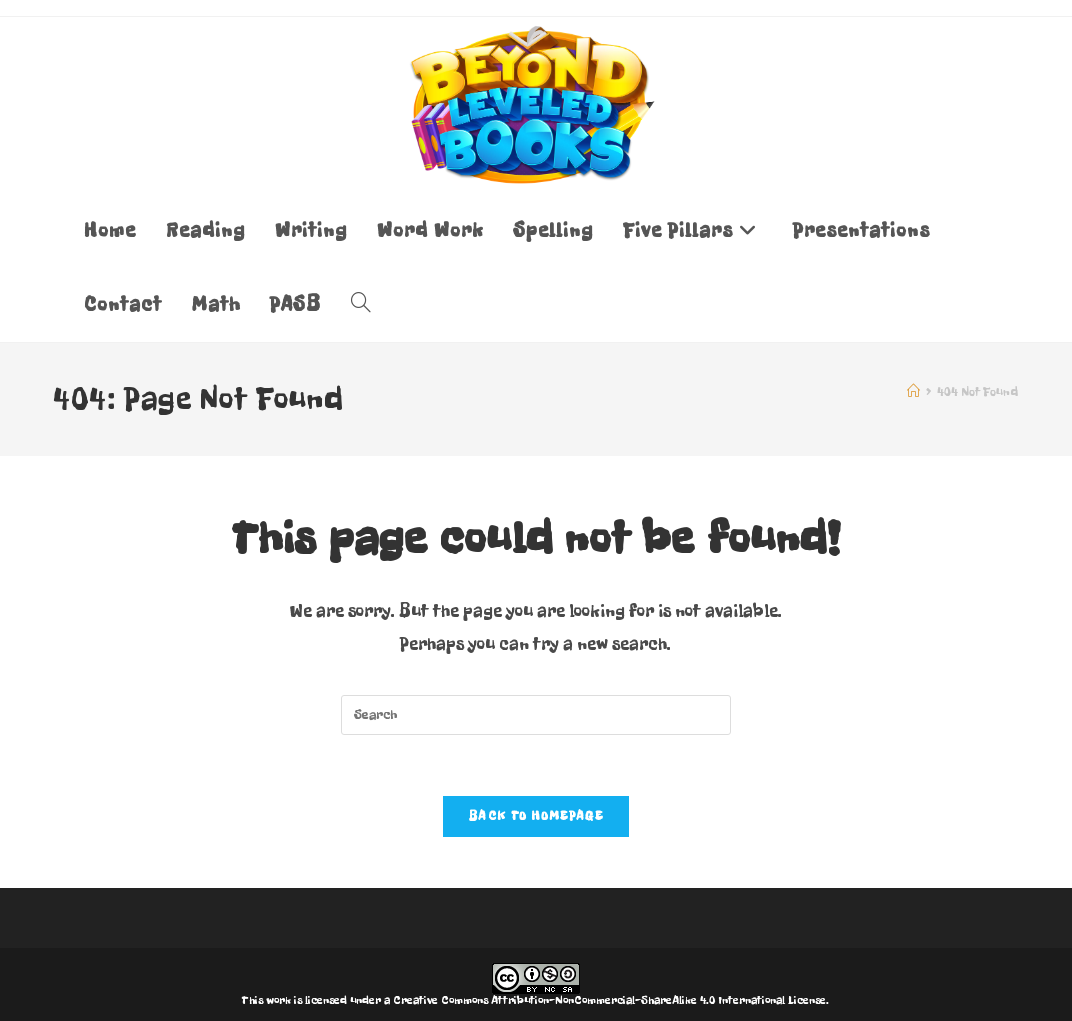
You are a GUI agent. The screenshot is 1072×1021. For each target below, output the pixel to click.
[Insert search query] (536, 715)
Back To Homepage (536, 816)
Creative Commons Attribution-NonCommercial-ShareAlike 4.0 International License (609, 1000)
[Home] (913, 392)
